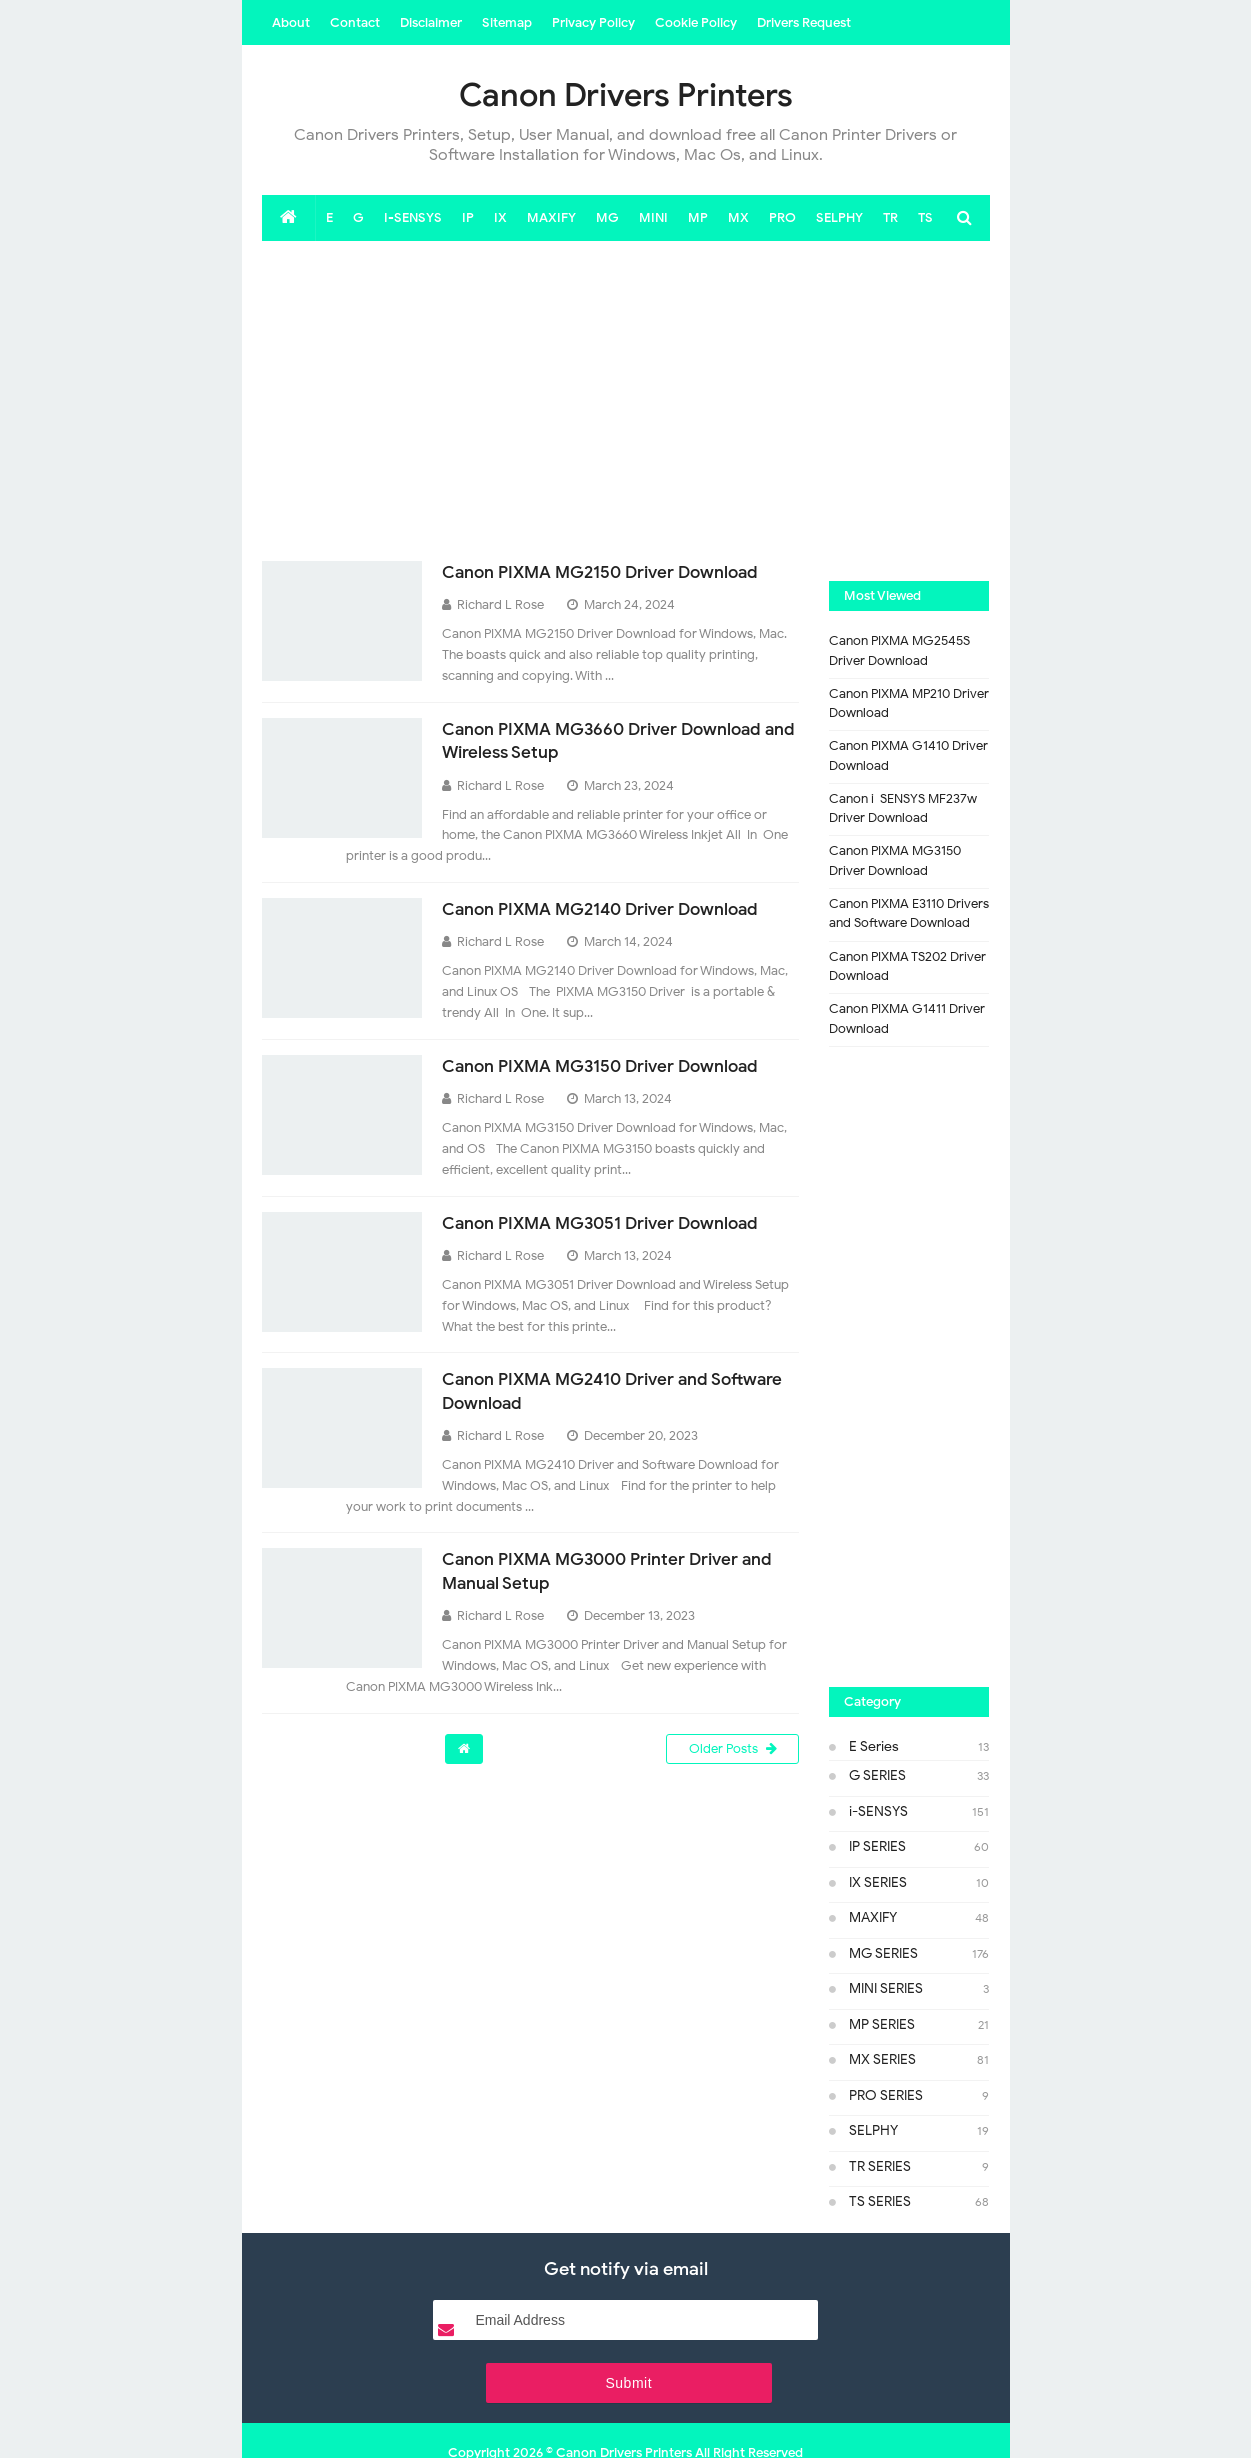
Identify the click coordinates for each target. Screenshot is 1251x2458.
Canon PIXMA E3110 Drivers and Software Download (909, 913)
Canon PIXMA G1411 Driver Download (907, 1018)
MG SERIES (883, 1953)
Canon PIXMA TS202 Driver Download (907, 966)
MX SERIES (882, 2059)
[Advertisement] (626, 401)
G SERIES (877, 1775)
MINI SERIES (886, 1988)
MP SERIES (882, 2024)
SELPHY (873, 2130)
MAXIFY (873, 1917)
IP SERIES (877, 1846)
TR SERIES (880, 2166)
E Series (874, 1746)
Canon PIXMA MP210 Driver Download (909, 703)
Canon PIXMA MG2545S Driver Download (899, 650)
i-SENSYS (878, 1811)
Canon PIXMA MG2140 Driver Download (609, 909)
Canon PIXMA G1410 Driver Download (908, 755)
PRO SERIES (886, 2095)
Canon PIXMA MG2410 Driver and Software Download (582, 1390)
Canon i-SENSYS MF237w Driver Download (903, 808)
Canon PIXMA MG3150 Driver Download (609, 1066)
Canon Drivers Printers (624, 2405)
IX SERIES (878, 1882)
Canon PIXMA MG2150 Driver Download (609, 572)
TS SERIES (880, 2201)
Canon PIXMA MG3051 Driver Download (609, 1223)
